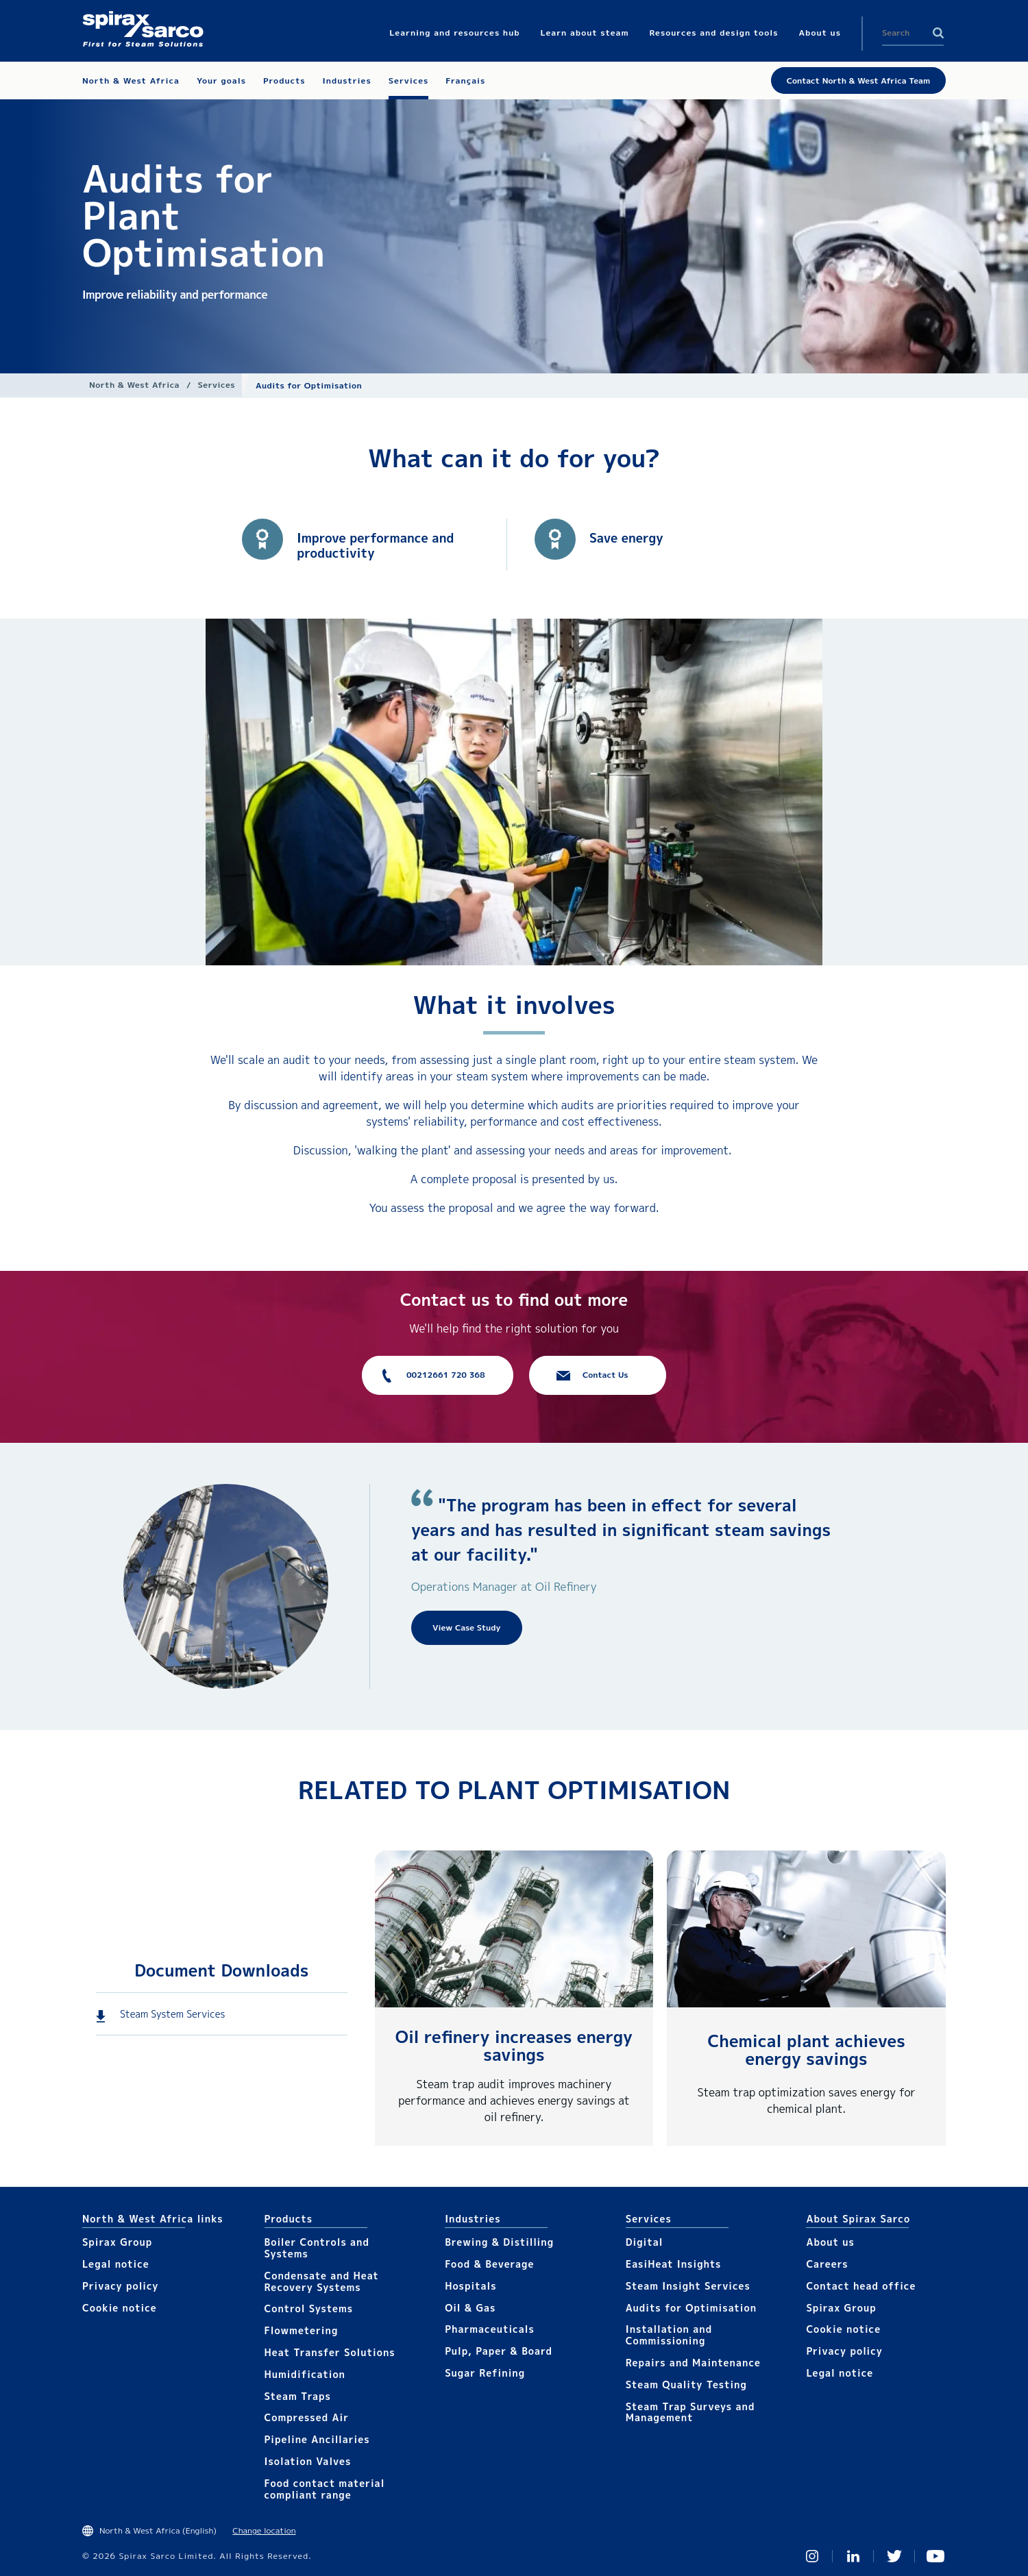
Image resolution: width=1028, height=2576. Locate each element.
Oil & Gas (470, 2307)
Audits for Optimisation (691, 2307)
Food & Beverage (489, 2263)
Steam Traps (298, 2396)
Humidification (305, 2374)
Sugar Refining (485, 2372)
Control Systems (309, 2308)
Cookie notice (119, 2307)
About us (830, 2242)
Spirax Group (117, 2242)
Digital (644, 2242)
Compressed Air (307, 2417)
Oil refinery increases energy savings (514, 2045)
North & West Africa (134, 385)
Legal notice (115, 2263)
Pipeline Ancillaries (317, 2439)
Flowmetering (302, 2330)
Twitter (894, 2556)
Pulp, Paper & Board (498, 2350)
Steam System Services (172, 2013)
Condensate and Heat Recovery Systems (322, 2281)
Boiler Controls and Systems (317, 2248)
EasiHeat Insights (674, 2263)
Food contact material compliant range (325, 2489)
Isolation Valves (308, 2461)
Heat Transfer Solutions (330, 2352)
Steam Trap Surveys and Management (690, 2412)
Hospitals (470, 2285)
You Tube (935, 2556)
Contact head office (861, 2285)
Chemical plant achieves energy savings (806, 2049)
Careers (827, 2263)
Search (938, 32)
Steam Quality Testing (686, 2384)
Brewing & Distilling (499, 2242)
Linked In (853, 2556)
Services (216, 385)
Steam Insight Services (688, 2285)
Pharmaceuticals (490, 2329)
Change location (263, 2530)
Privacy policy (120, 2285)
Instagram (812, 2556)
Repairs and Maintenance (693, 2362)
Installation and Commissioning (669, 2335)
